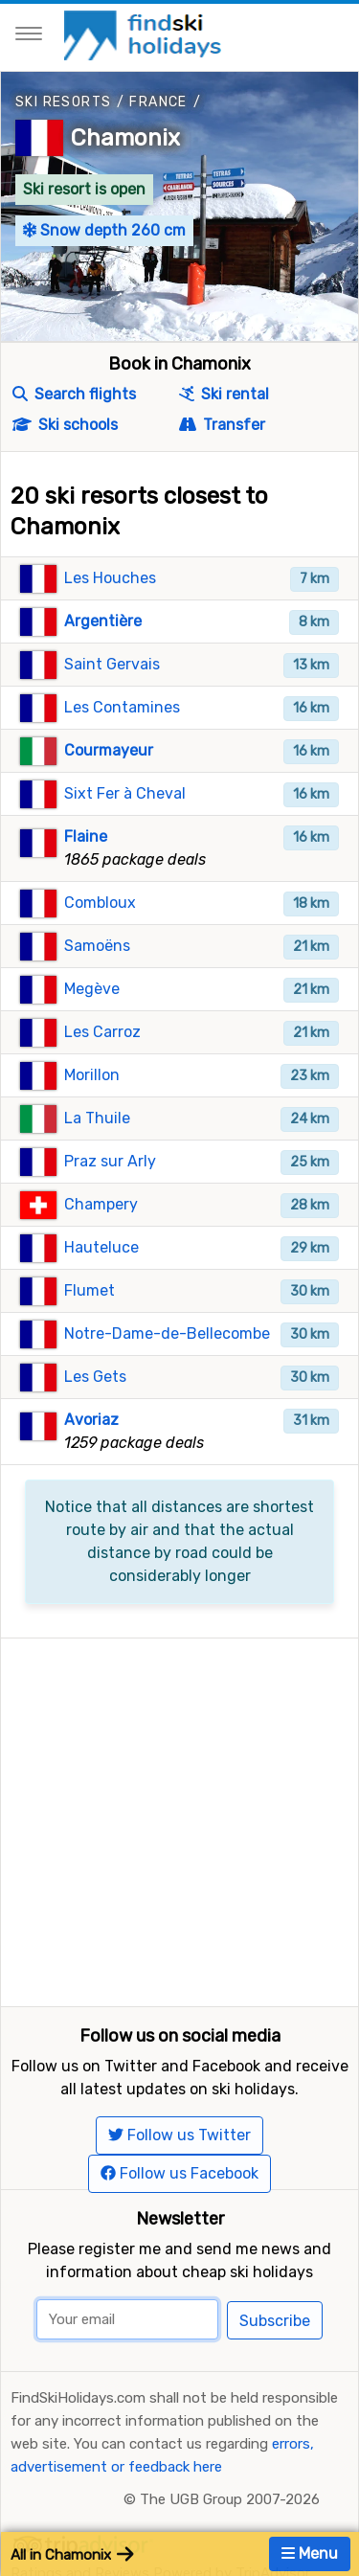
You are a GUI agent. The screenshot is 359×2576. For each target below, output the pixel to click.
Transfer (222, 425)
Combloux (100, 902)
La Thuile (97, 1118)
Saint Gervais (112, 664)
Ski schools (65, 425)
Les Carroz (102, 1032)
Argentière (103, 621)
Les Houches (110, 578)
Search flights (74, 394)
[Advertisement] (179, 1818)
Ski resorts (63, 102)
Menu (309, 2553)
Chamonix (125, 137)
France (158, 102)
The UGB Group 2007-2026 (230, 2499)
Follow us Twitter (179, 2135)
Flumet (89, 1290)
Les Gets (95, 1376)
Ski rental (224, 394)
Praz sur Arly (110, 1161)
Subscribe (274, 2321)
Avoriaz (91, 1420)
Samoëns (97, 946)
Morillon (92, 1075)
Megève (92, 989)
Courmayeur (108, 750)
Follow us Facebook (179, 2173)
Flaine (85, 836)
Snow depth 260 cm (104, 230)
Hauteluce (101, 1247)
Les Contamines (122, 707)
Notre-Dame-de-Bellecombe (167, 1333)
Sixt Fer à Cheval (125, 793)
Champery (101, 1204)
